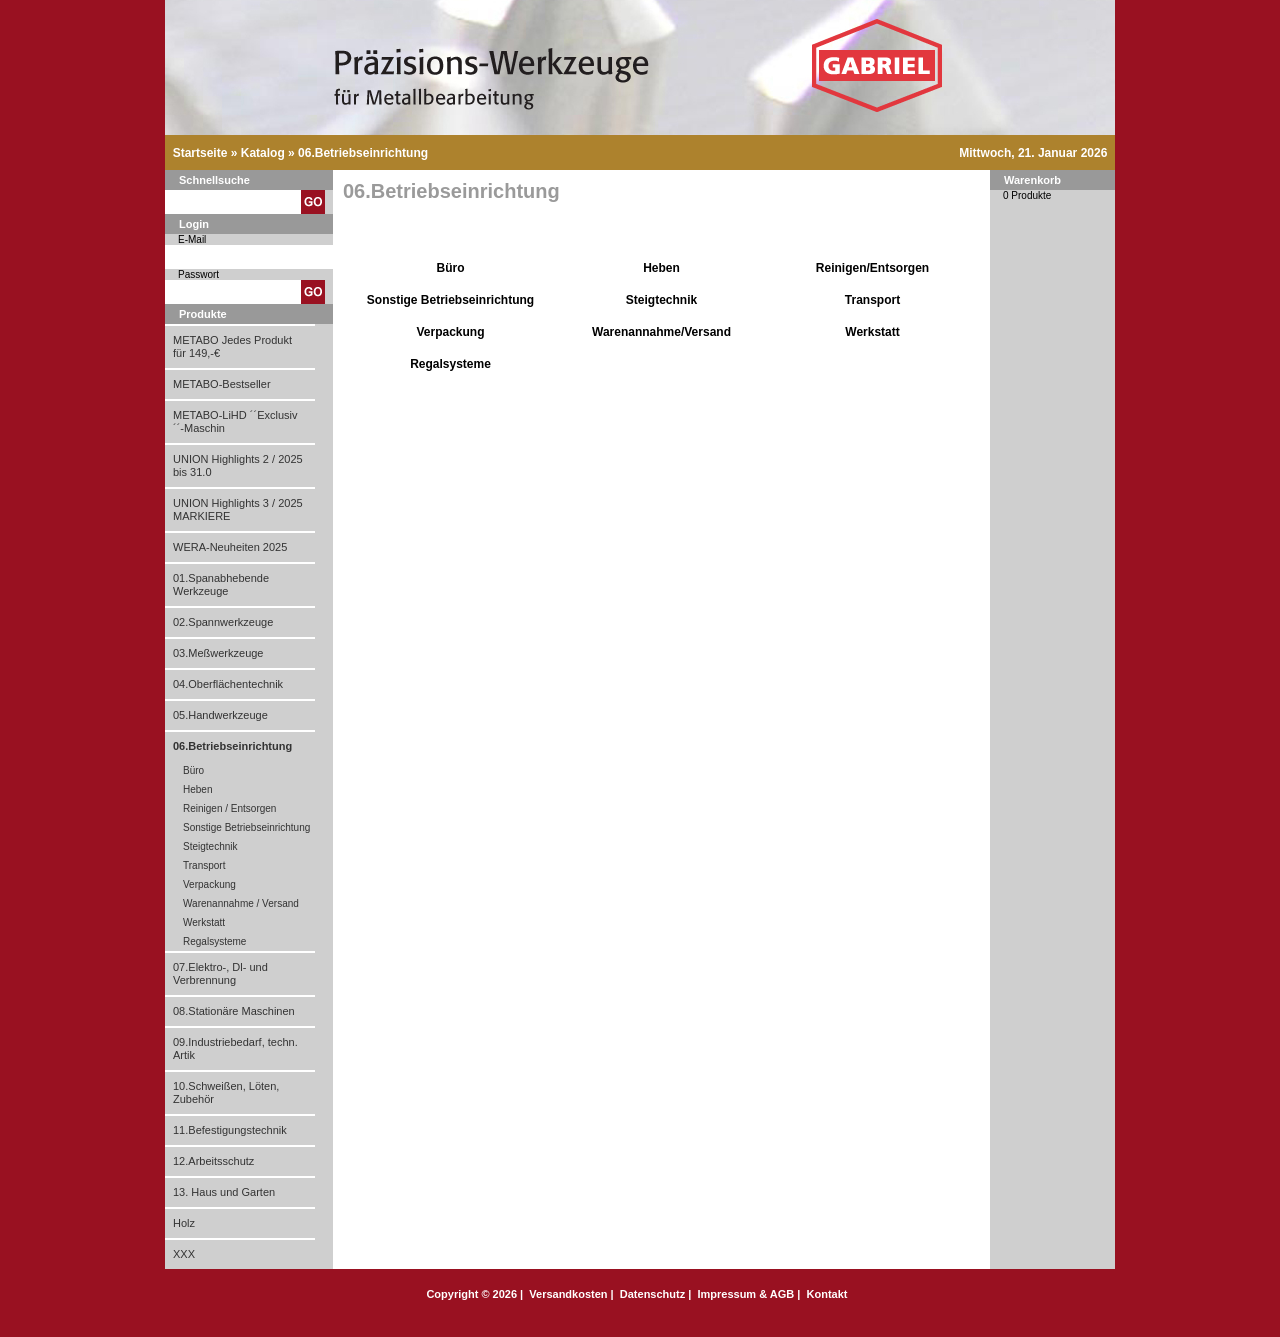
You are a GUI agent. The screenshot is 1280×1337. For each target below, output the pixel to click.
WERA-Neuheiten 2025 (230, 547)
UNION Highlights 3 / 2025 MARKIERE (238, 509)
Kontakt (827, 1294)
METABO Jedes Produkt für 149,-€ (232, 346)
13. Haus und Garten (224, 1192)
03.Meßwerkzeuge (218, 653)
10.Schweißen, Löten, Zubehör (226, 1092)
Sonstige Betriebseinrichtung (246, 827)
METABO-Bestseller (222, 384)
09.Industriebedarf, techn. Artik (235, 1048)
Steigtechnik (210, 846)
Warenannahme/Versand (661, 332)
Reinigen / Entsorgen (229, 808)
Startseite (200, 153)
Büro (193, 770)
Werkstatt (204, 922)
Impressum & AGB (745, 1294)
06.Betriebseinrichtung (363, 153)
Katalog (263, 153)
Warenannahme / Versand (241, 903)
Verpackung (209, 884)
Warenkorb (1032, 180)
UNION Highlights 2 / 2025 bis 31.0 (238, 465)
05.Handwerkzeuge (220, 715)
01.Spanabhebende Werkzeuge (221, 584)
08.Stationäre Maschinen (234, 1011)
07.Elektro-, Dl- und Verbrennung (220, 973)
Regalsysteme (214, 941)
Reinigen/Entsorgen (872, 268)
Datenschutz (652, 1294)
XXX (184, 1254)
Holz (184, 1223)
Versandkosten (568, 1294)
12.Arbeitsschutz (213, 1161)
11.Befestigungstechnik (230, 1130)
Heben (197, 789)
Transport (204, 865)
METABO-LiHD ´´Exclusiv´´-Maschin (235, 421)
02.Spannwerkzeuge (223, 622)
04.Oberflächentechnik (228, 684)
